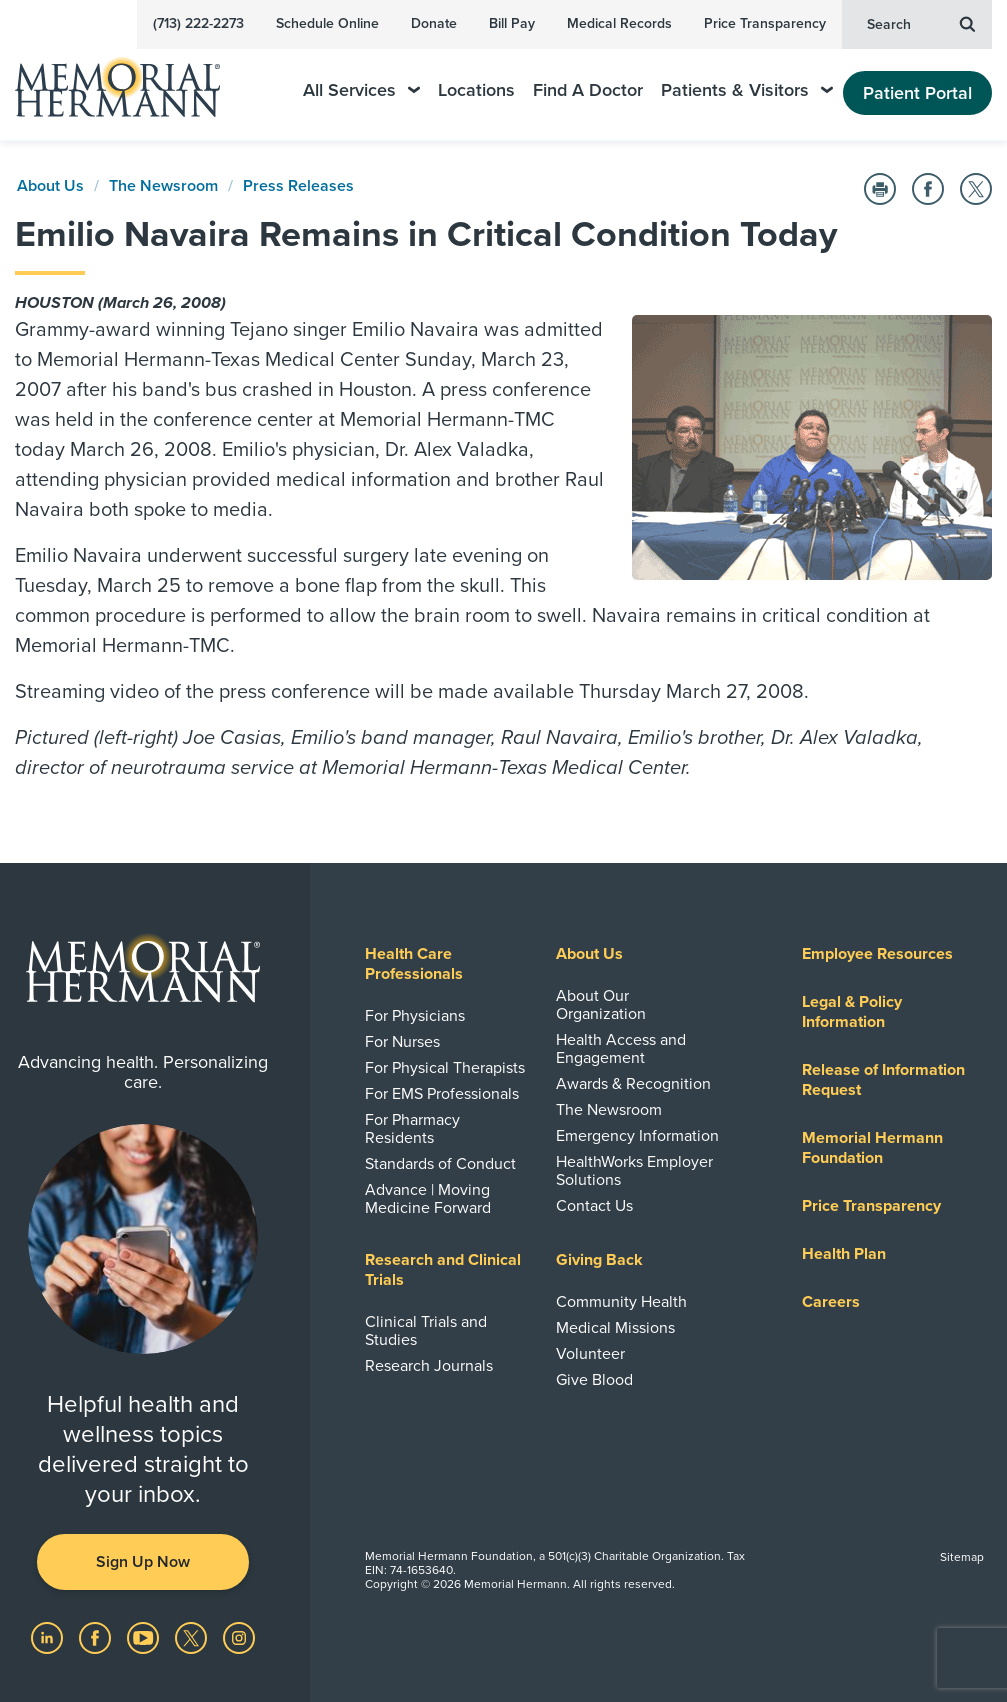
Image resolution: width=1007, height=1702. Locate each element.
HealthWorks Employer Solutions (634, 1171)
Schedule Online (327, 23)
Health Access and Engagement (621, 1049)
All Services (361, 90)
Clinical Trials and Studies (426, 1331)
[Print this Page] (880, 189)
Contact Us (594, 1206)
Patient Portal (917, 93)
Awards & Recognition (633, 1084)
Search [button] (921, 23)
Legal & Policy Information (852, 1012)
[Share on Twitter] (976, 189)
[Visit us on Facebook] (97, 1637)
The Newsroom (163, 186)
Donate (434, 23)
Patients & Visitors (747, 90)
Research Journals (429, 1366)
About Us (50, 186)
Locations (476, 90)
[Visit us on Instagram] (239, 1637)
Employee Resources (877, 954)
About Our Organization (601, 1005)
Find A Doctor (588, 90)
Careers (831, 1302)
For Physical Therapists (445, 1068)
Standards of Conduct (440, 1164)
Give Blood (594, 1380)
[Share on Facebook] (928, 189)
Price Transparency (765, 23)
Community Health (621, 1302)
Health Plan (844, 1254)
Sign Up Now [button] (143, 1562)
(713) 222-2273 (198, 23)
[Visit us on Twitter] (193, 1637)
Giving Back (599, 1260)
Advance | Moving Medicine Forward (428, 1199)
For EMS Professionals (442, 1094)
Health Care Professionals (414, 964)
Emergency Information (637, 1136)
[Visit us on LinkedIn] (49, 1637)
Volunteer (590, 1354)
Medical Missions (615, 1328)
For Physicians (415, 1016)
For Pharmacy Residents (412, 1129)
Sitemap (962, 1557)
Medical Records (619, 23)
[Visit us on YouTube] (145, 1637)
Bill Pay (512, 23)
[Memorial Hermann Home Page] (131, 78)
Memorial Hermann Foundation (872, 1148)
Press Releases (298, 186)
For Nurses (402, 1042)
